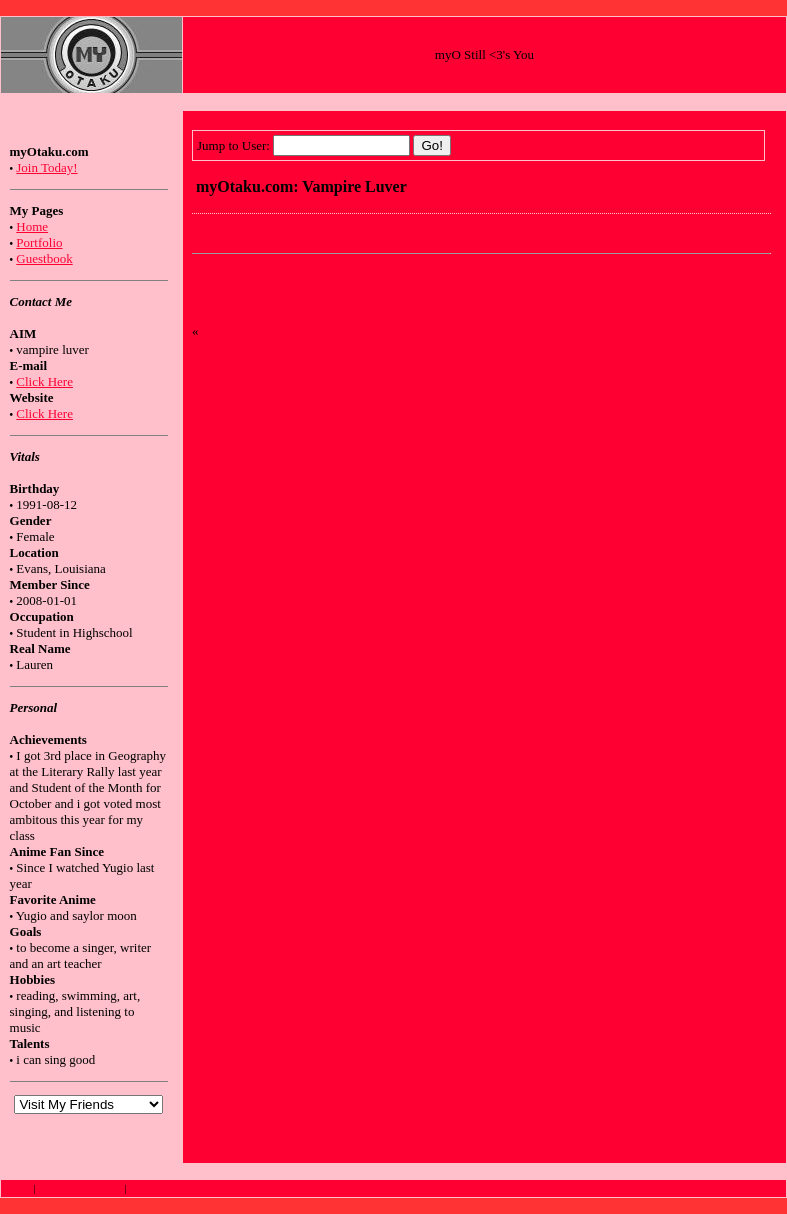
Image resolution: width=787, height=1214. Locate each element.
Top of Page (759, 1188)
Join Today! (46, 167)
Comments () (258, 288)
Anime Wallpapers (165, 1188)
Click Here (44, 381)
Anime (17, 1188)
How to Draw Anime (80, 1188)
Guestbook (44, 258)
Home (32, 226)
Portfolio (39, 242)
